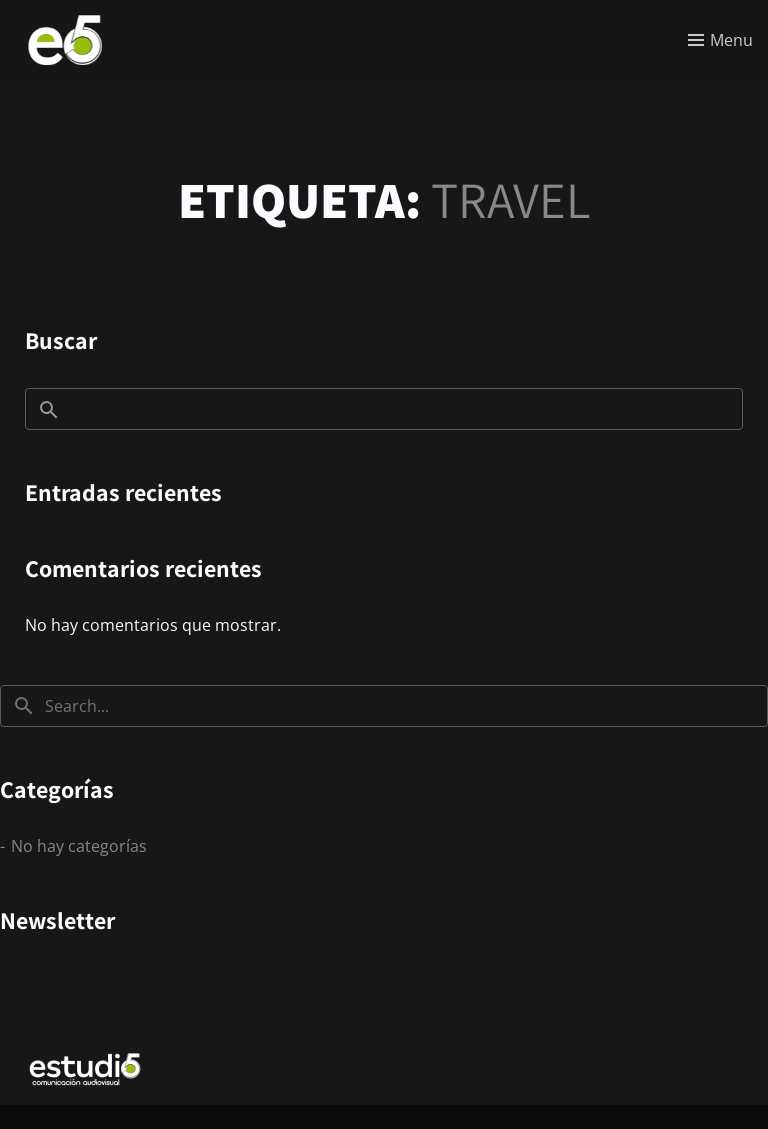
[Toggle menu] (720, 40)
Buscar (61, 340)
